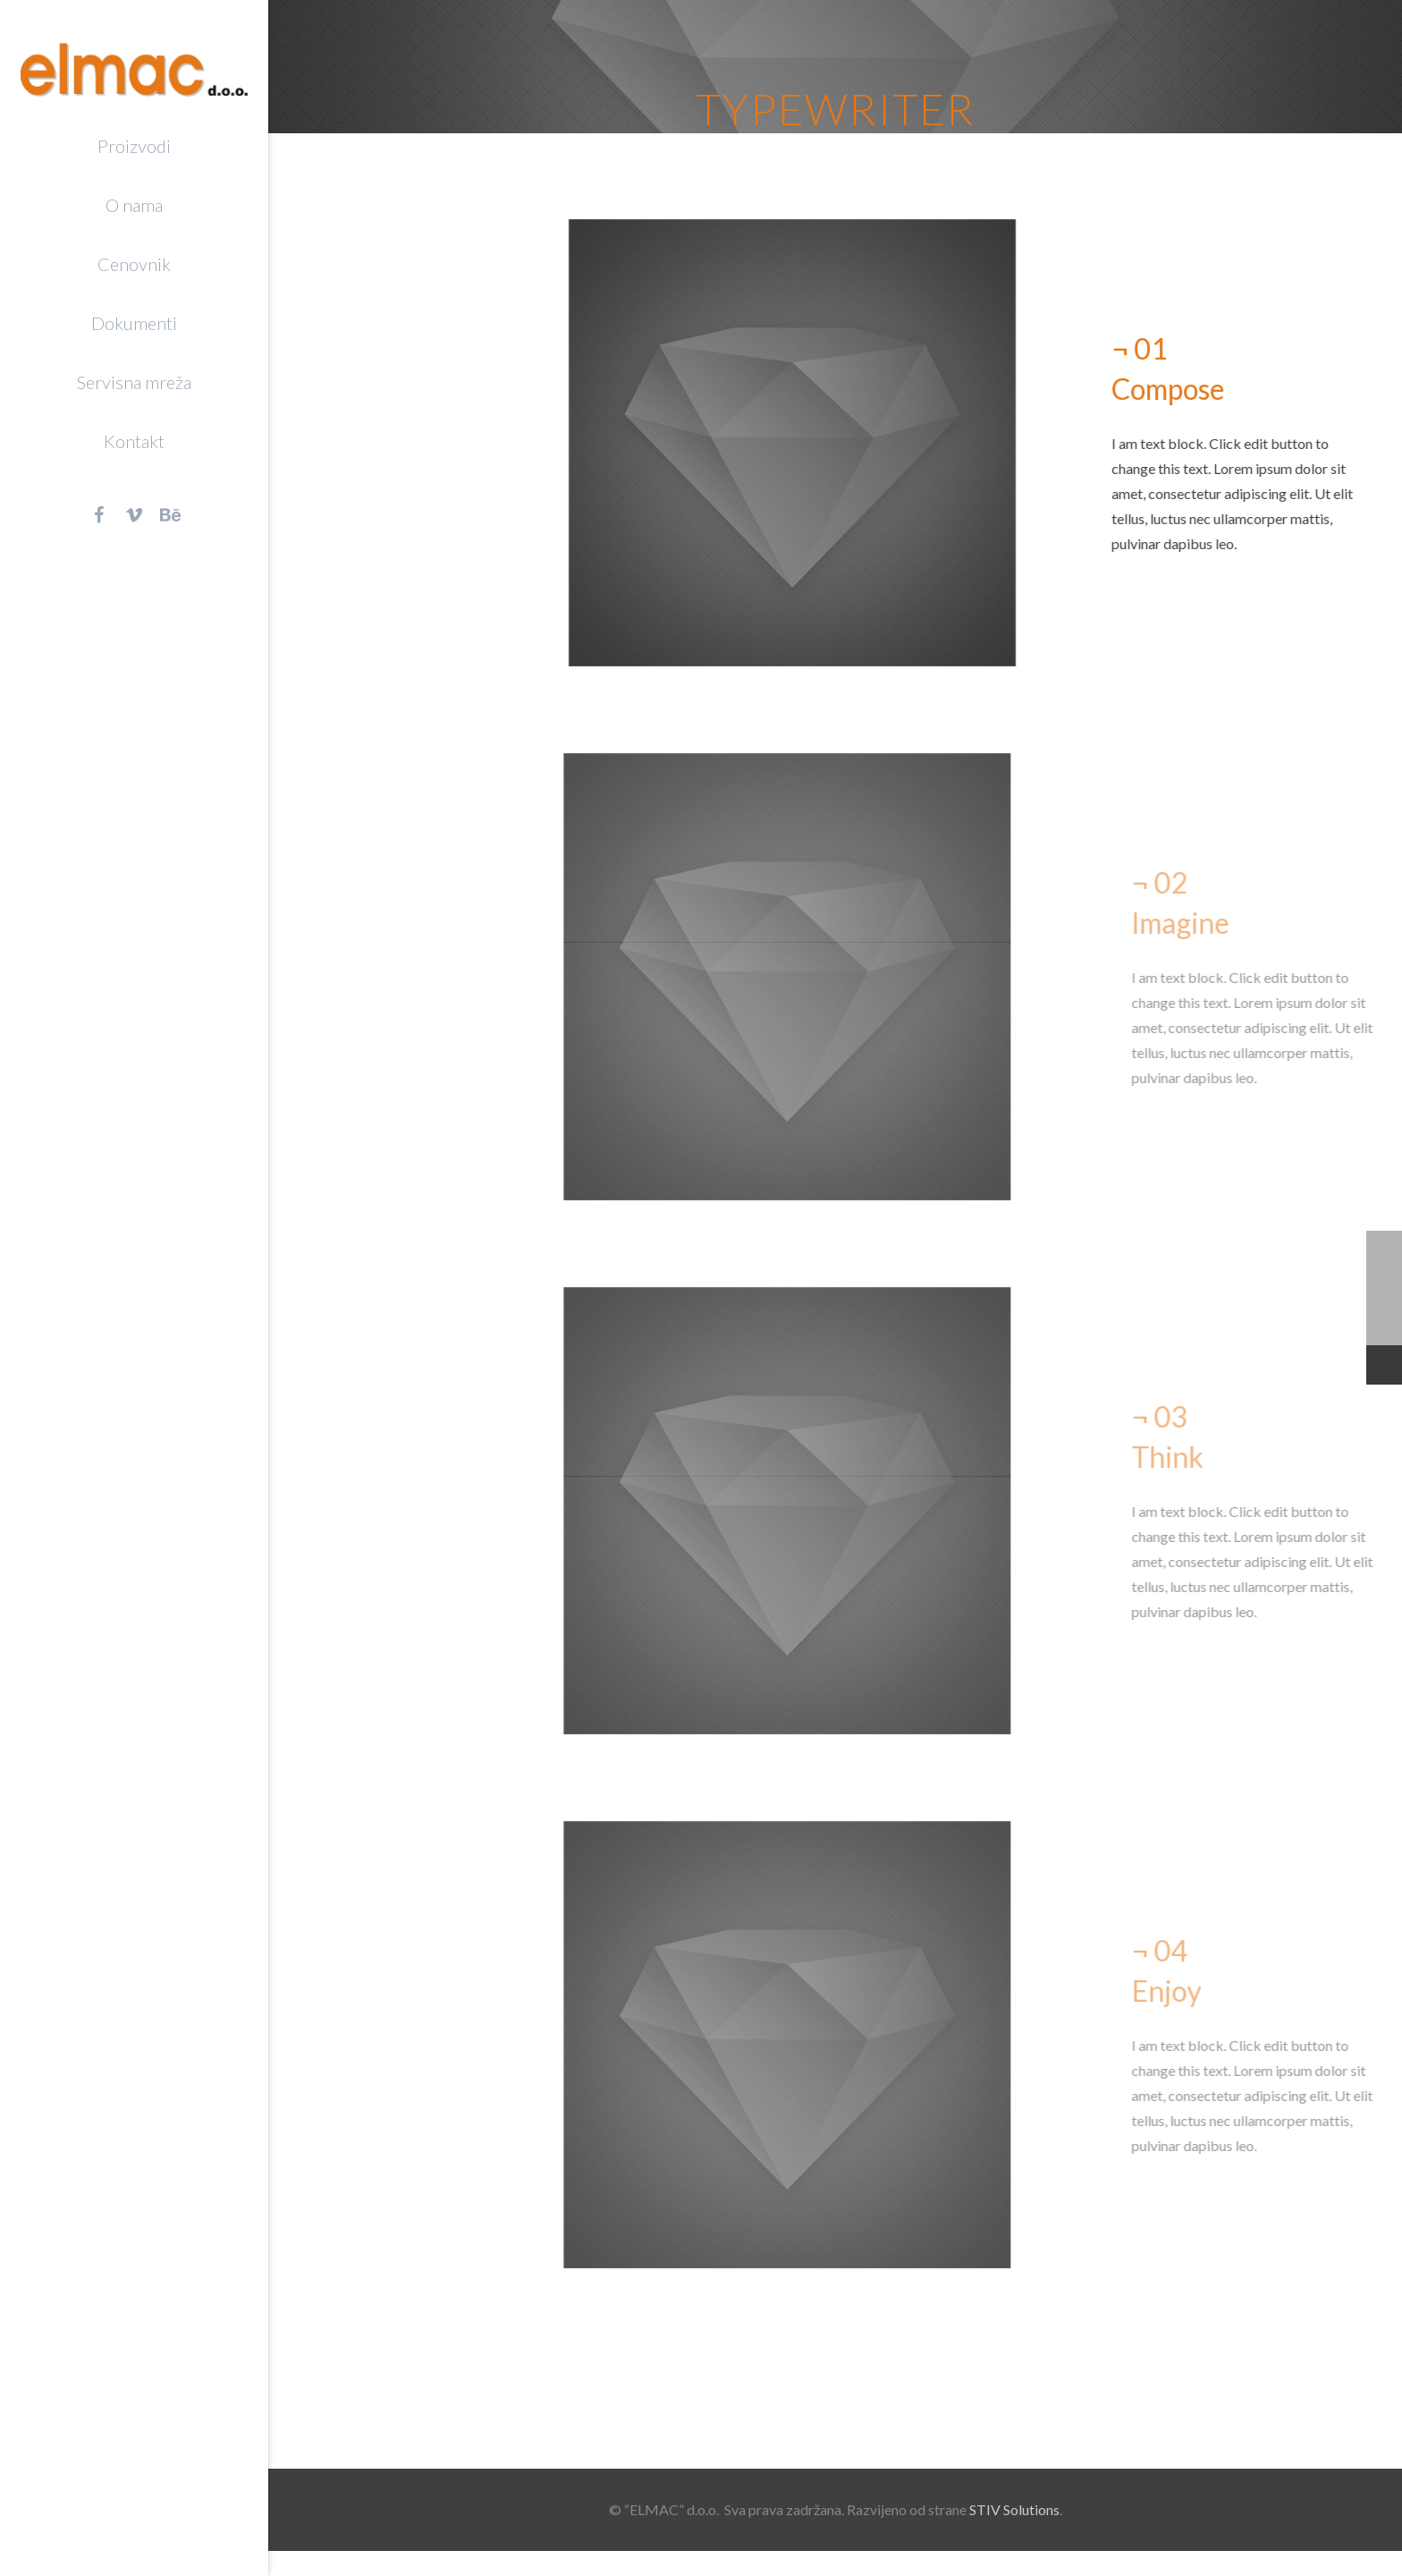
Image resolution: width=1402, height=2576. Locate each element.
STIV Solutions (1014, 2509)
